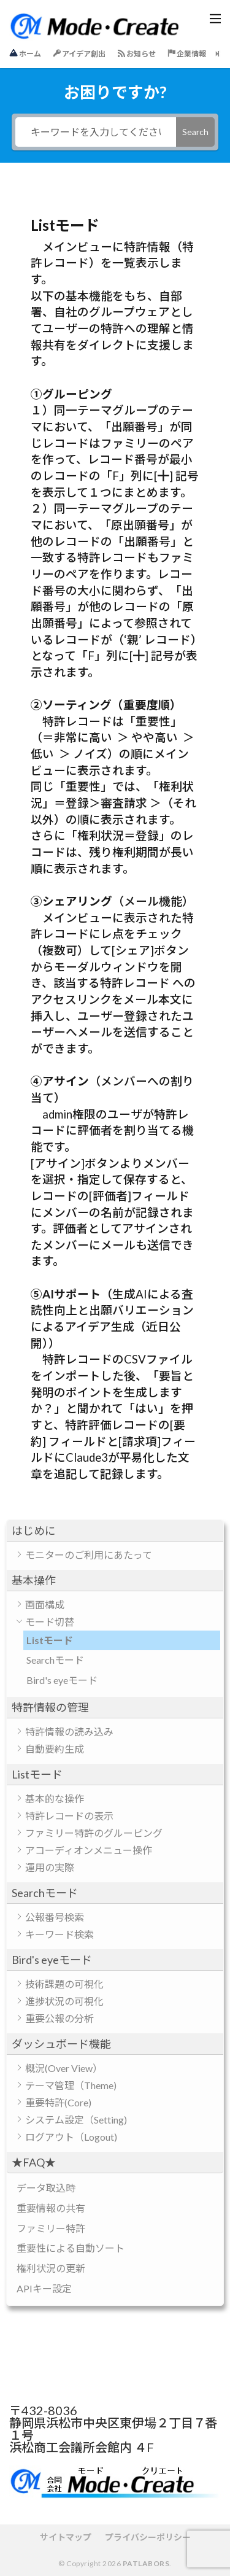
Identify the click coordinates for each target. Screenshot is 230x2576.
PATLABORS (146, 2563)
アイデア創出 (79, 53)
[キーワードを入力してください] (96, 132)
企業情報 (187, 53)
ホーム (25, 53)
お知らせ (137, 53)
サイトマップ (65, 2537)
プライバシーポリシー (148, 2537)
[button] (115, 1531)
